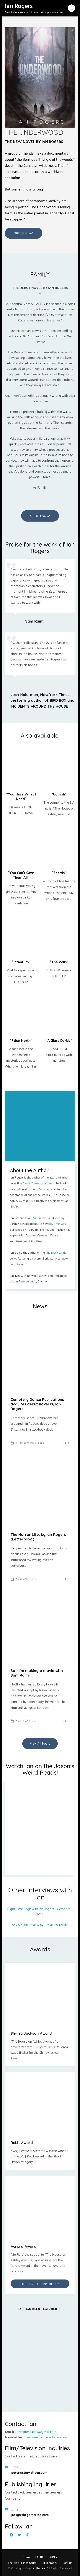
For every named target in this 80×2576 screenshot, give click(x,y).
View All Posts (40, 1743)
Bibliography (50, 2562)
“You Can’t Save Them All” (21, 875)
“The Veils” (59, 961)
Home (26, 2557)
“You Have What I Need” (21, 796)
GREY (53, 2557)
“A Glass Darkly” (59, 1040)
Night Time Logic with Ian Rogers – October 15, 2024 (40, 1911)
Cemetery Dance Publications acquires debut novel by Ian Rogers (37, 1404)
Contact (67, 2562)
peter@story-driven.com (29, 2472)
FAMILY (40, 2557)
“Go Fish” (58, 794)
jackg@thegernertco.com (30, 2514)
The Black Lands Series (22, 2562)
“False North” (21, 1040)
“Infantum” (21, 961)
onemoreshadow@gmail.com (35, 2431)
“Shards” (59, 872)
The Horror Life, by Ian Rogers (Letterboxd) (38, 1536)
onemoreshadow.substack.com (46, 2437)
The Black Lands (55, 1252)
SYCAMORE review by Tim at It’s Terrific (40, 1924)
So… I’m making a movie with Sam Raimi (37, 1673)
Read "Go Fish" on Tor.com (40, 2284)
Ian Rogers (18, 6)
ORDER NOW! (23, 233)
